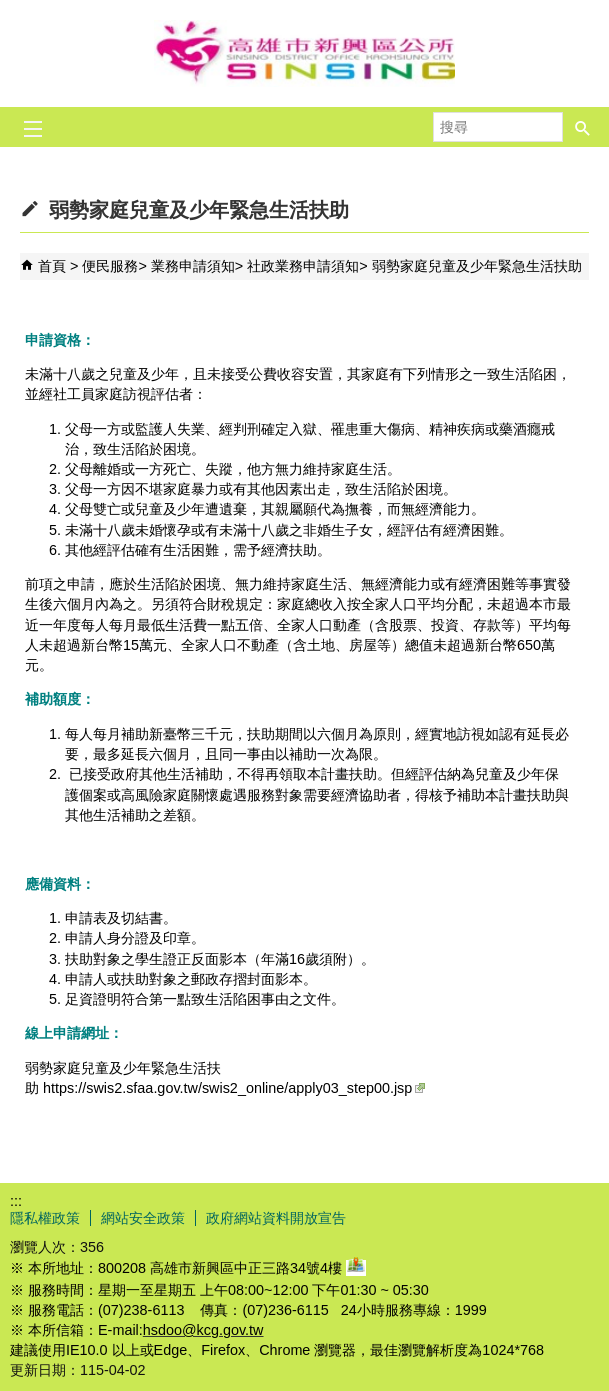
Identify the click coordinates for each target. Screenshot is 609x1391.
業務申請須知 (193, 266)
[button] (583, 121)
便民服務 (110, 266)
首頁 (52, 266)
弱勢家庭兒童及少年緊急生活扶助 (477, 266)
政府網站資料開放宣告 (276, 1218)
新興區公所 (305, 53)
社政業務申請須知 (303, 266)
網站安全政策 (143, 1218)
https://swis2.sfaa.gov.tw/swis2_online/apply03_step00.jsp (234, 1088)
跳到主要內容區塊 (10, 10)
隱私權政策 (45, 1218)
